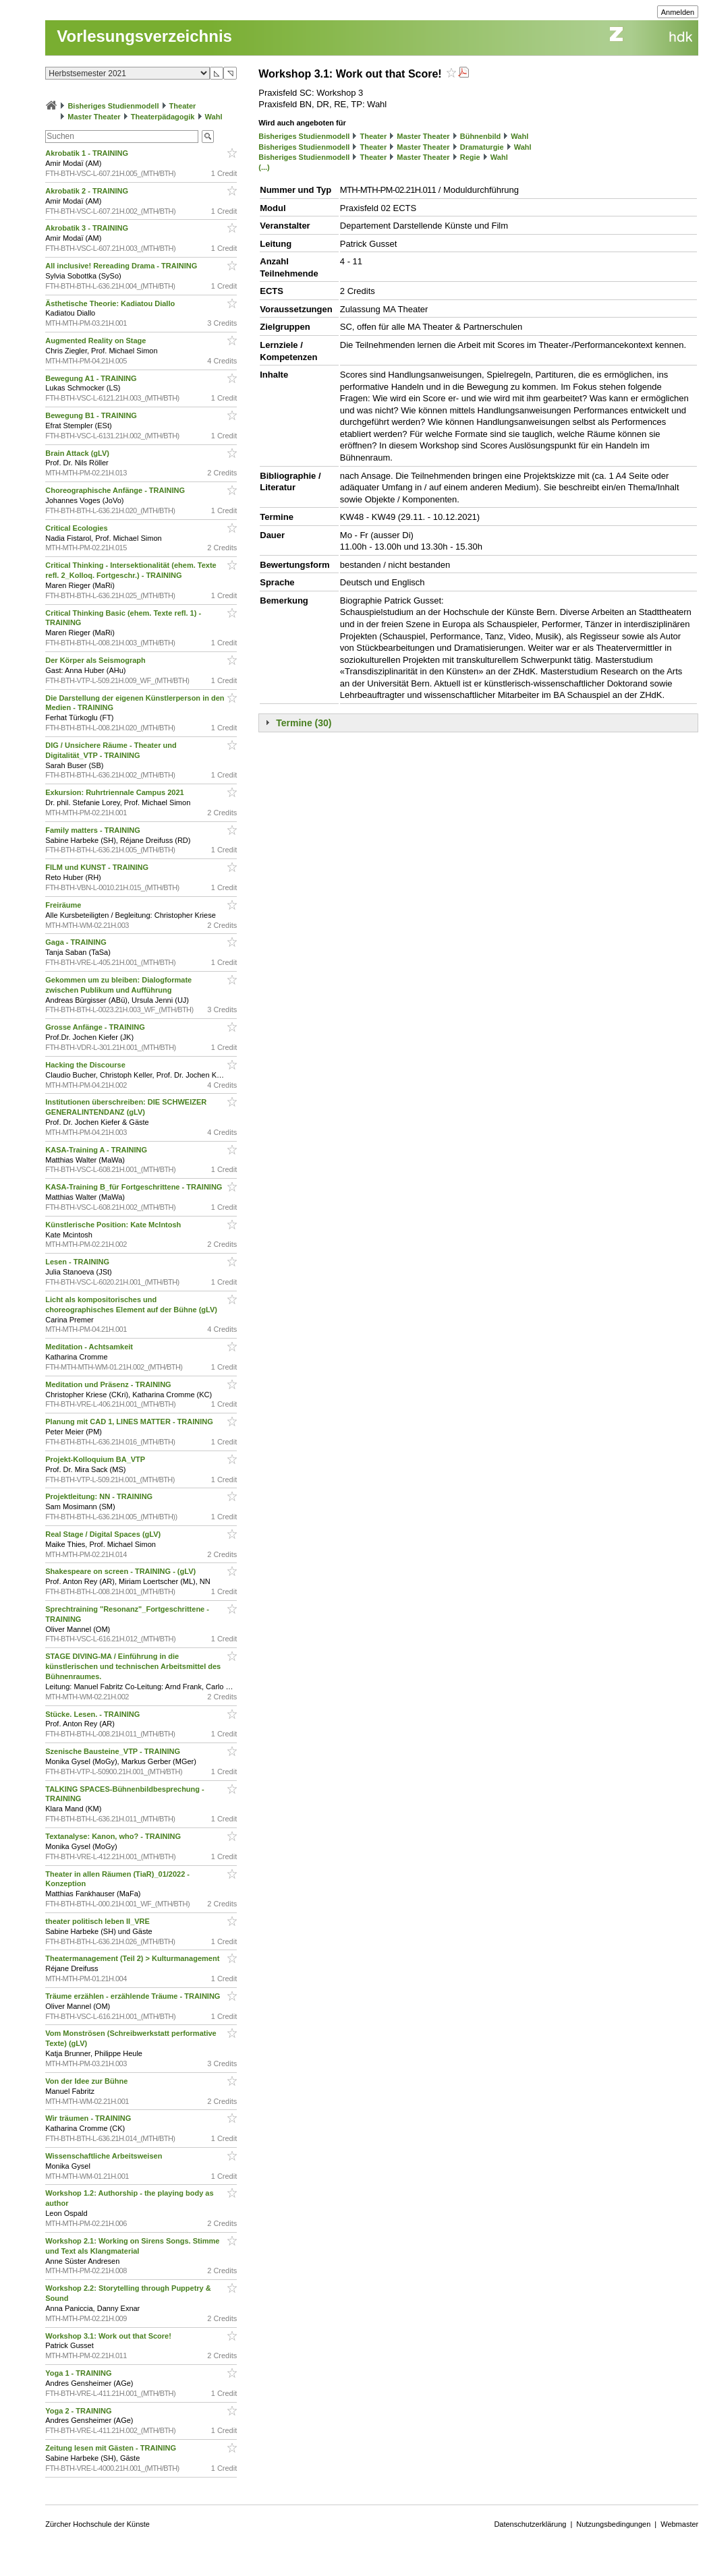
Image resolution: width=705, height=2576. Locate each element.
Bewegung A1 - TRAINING (91, 378)
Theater (182, 106)
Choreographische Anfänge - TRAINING (116, 490)
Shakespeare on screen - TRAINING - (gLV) (121, 1571)
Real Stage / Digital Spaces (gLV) (104, 1534)
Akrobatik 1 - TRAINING (87, 153)
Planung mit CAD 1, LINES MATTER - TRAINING (130, 1421)
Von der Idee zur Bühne (87, 2081)
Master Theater (93, 117)
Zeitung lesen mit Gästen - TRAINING (111, 2448)
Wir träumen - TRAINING (89, 2118)
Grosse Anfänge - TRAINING (96, 1027)
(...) (264, 167)
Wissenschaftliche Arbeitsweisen (104, 2156)
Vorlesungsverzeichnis (144, 36)
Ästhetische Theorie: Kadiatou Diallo (111, 303)
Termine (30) (303, 723)
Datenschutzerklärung (530, 2524)
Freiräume (64, 905)
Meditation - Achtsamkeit (90, 1347)
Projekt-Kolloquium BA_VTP (96, 1459)
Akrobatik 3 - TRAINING (87, 228)
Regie (470, 157)
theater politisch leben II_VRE (98, 1921)
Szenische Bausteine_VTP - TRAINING (113, 1751)
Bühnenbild (480, 136)
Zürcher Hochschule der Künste (97, 2524)
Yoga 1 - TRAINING (79, 2373)
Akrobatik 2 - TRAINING (87, 191)
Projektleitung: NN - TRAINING (99, 1496)
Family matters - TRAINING (93, 830)
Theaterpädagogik (163, 117)
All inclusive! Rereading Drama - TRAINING (122, 266)
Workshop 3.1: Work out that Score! (109, 2336)
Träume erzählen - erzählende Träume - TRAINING (133, 1996)
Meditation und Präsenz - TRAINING (109, 1384)
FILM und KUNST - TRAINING (97, 867)
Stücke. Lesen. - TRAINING (93, 1714)
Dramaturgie (482, 147)
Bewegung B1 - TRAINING (92, 415)
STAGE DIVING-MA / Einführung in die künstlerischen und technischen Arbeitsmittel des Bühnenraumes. (133, 1666)
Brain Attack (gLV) (78, 453)
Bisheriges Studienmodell (113, 106)
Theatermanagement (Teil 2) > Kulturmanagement (133, 1958)
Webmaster (679, 2524)
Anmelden (678, 12)
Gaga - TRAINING (77, 942)
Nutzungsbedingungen (613, 2524)
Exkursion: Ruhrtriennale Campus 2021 (115, 792)
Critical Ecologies (77, 528)
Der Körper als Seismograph (96, 660)
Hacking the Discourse (86, 1065)
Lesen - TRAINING (78, 1262)
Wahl (214, 117)
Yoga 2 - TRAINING (79, 2411)
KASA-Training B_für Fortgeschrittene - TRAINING (134, 1187)
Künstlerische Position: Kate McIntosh (114, 1225)
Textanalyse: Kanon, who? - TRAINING (114, 1836)
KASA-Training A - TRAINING (97, 1150)
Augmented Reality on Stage (96, 340)
